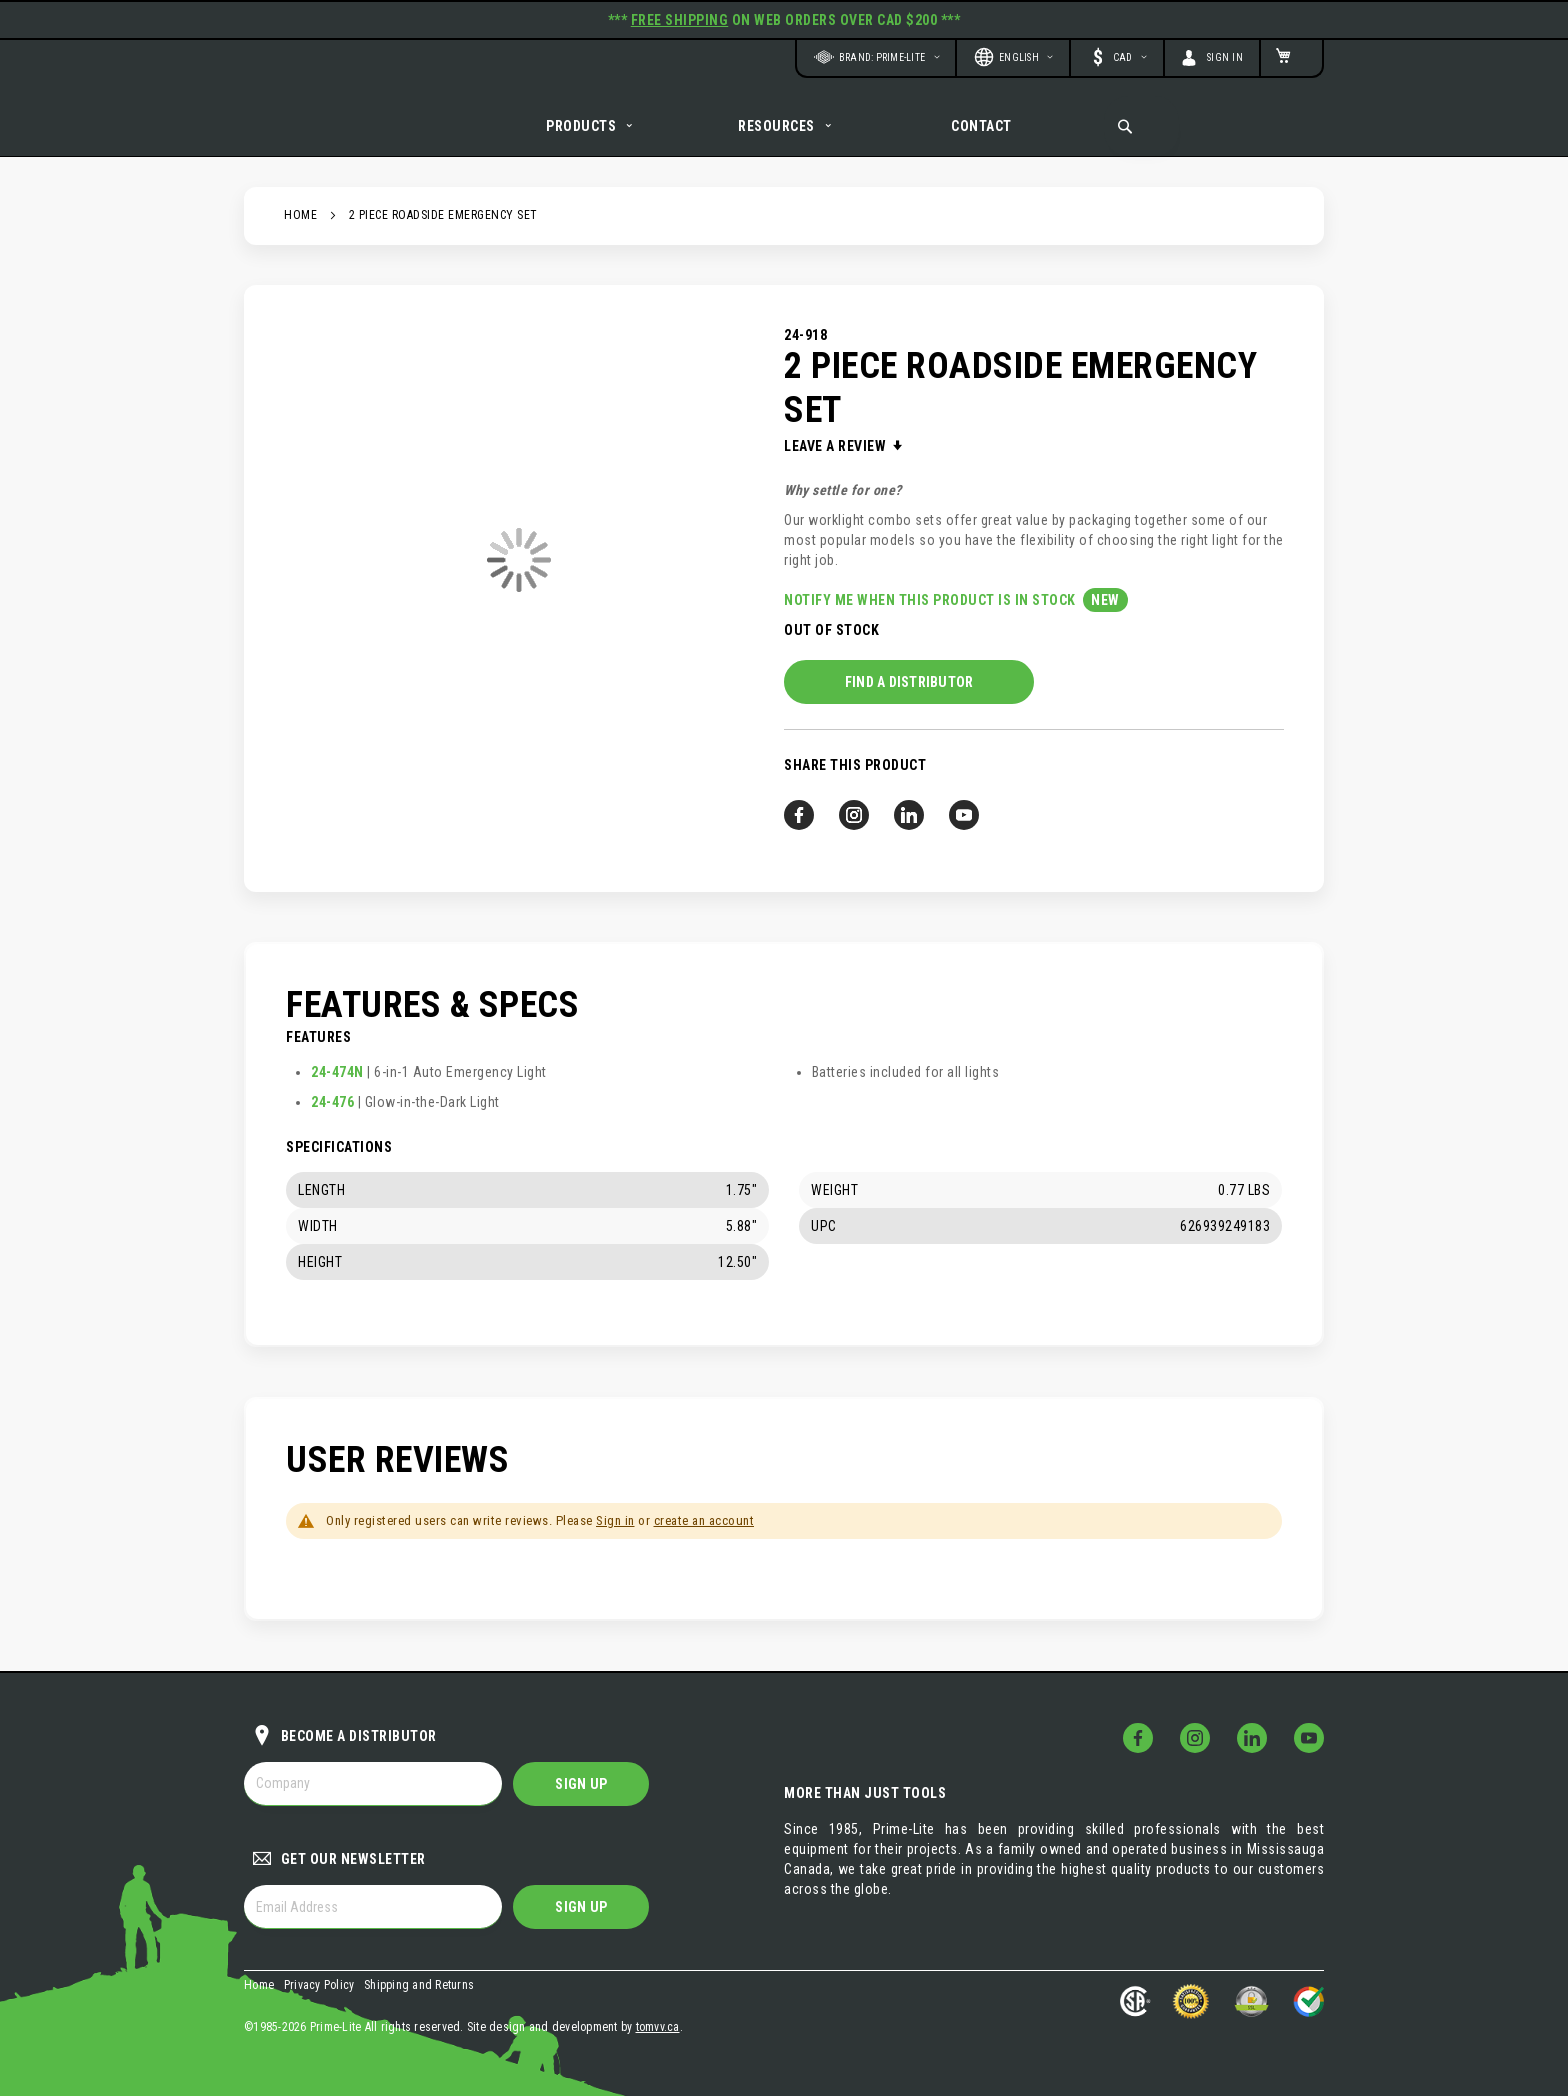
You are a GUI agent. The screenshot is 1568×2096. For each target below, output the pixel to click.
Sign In (1225, 57)
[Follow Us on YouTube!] (1309, 1738)
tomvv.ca (658, 2027)
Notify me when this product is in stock (931, 621)
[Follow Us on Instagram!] (1195, 1738)
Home (300, 236)
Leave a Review (837, 467)
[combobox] (1141, 126)
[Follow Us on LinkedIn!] (1252, 1738)
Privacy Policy (319, 1985)
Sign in (615, 1520)
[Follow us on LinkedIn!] (909, 836)
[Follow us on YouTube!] (964, 836)
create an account (704, 1520)
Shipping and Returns (419, 1985)
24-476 (332, 1102)
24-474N (337, 1072)
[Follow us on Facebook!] (799, 836)
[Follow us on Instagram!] (854, 836)
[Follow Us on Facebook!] (1138, 1738)
